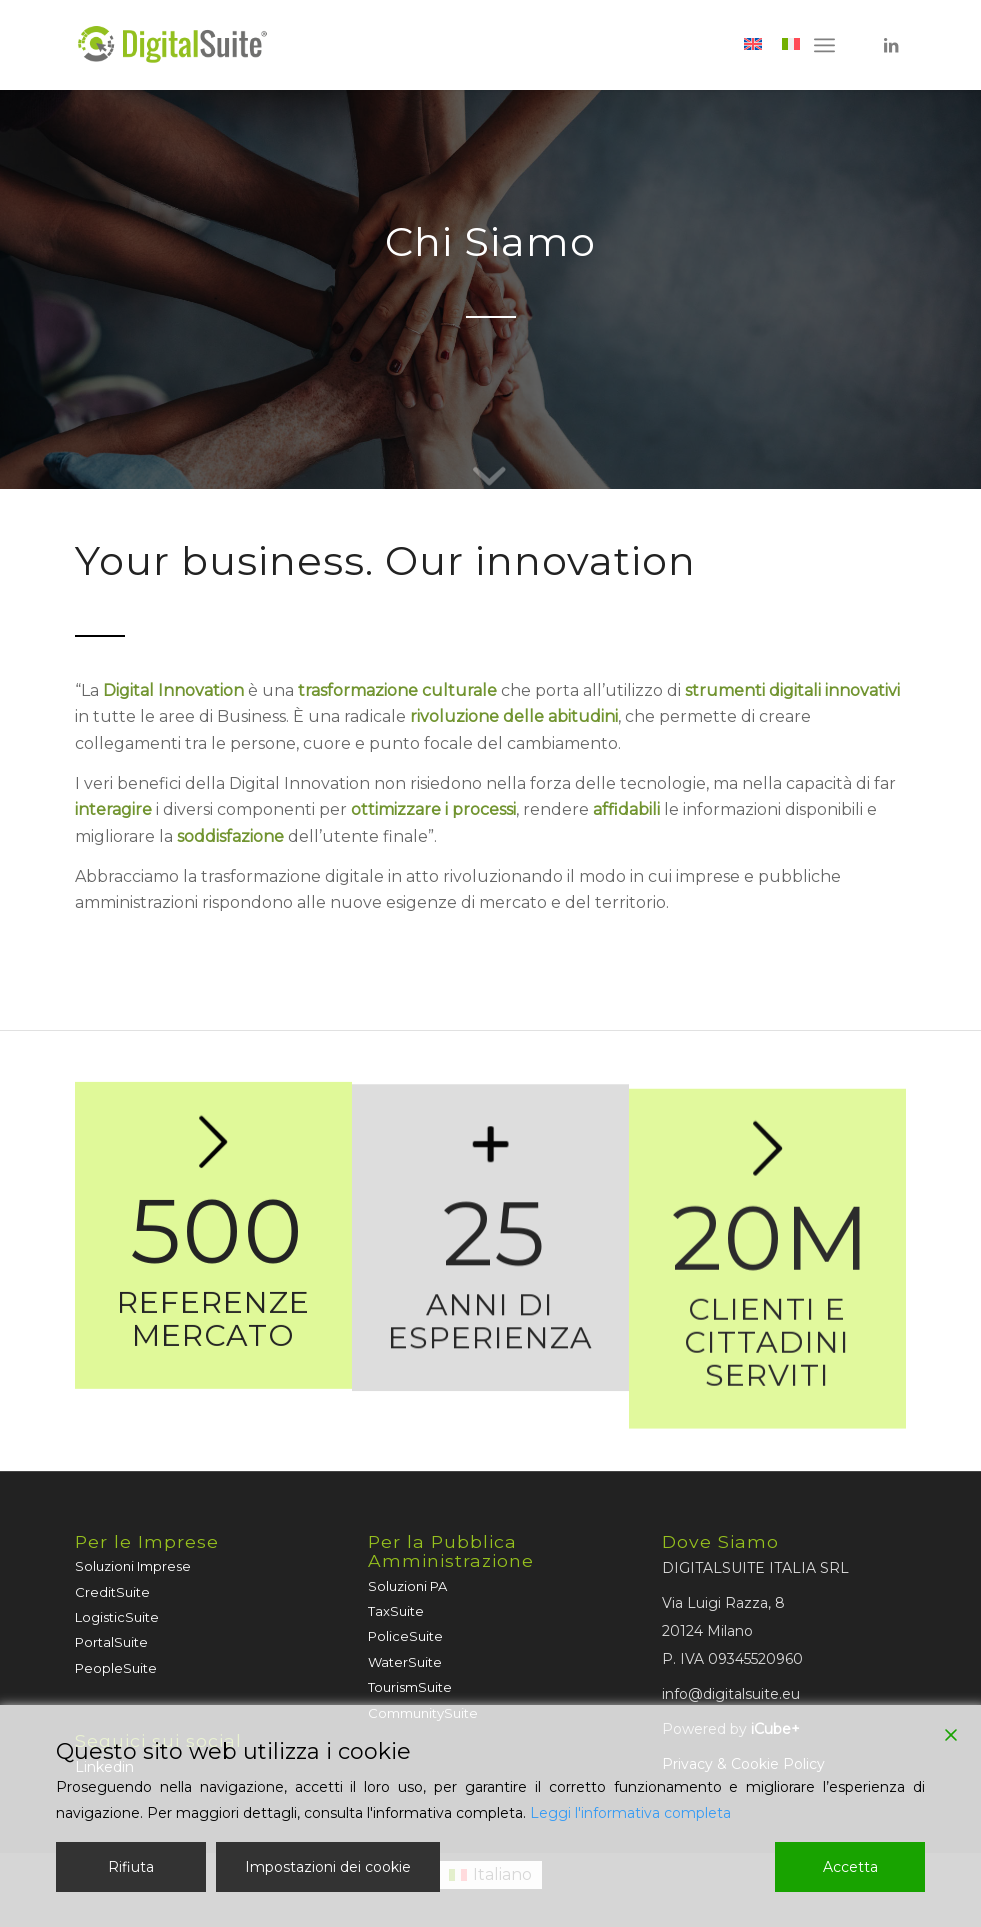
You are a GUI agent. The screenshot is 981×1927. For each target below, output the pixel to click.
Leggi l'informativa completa (630, 1813)
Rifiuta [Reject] (131, 1867)
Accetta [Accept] (850, 1867)
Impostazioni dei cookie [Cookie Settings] (328, 1867)
